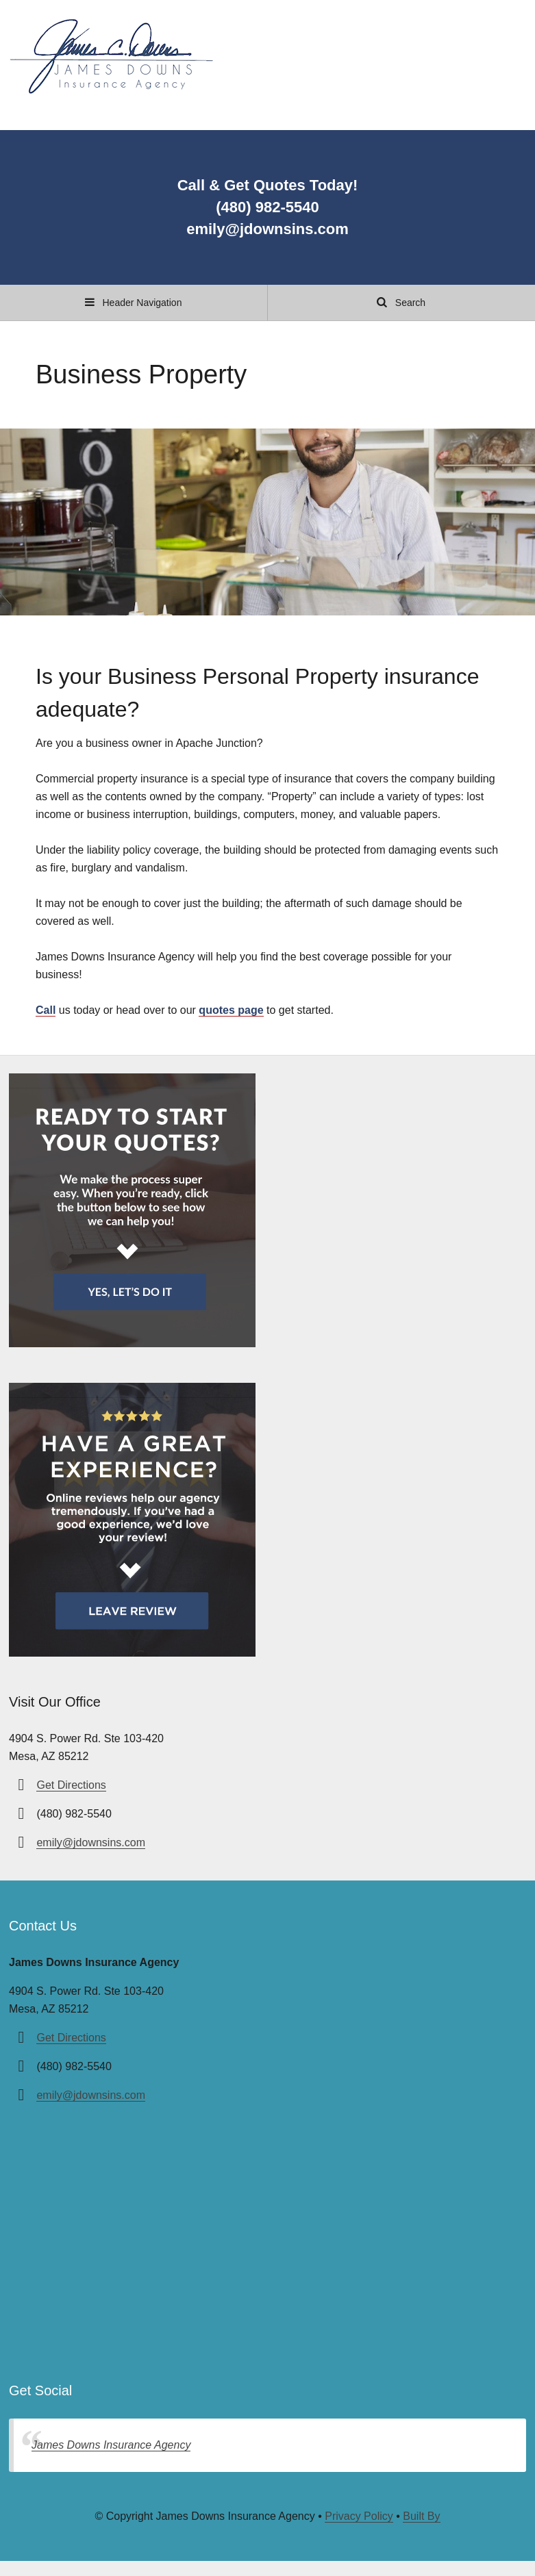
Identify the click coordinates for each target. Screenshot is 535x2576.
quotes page (231, 1010)
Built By (421, 2516)
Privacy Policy (359, 2516)
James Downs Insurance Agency (111, 2445)
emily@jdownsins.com (90, 1842)
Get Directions (70, 1785)
